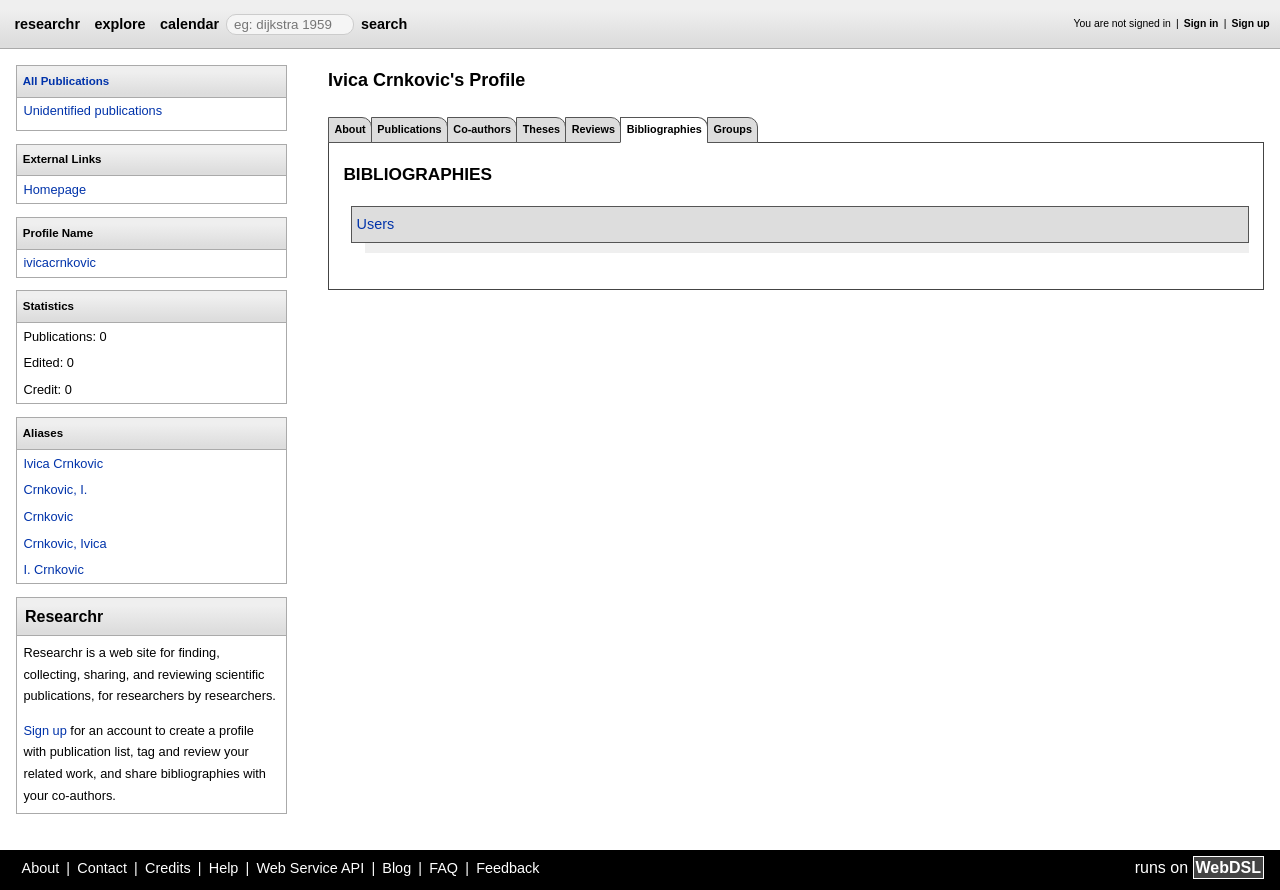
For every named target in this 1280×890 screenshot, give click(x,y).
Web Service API (310, 868)
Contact (102, 868)
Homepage (54, 189)
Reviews (593, 129)
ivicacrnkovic (59, 262)
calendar (189, 24)
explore (119, 24)
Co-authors (482, 129)
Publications (409, 129)
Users (376, 224)
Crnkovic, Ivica (64, 543)
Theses (541, 129)
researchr (47, 24)
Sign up (1251, 23)
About (349, 129)
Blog (396, 868)
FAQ (443, 868)
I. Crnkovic (53, 569)
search (384, 24)
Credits (168, 868)
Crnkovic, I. (55, 489)
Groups (733, 129)
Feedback (507, 868)
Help (224, 868)
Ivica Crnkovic (63, 463)
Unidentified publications (92, 110)
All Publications (66, 81)
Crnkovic (48, 516)
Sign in (1201, 23)
